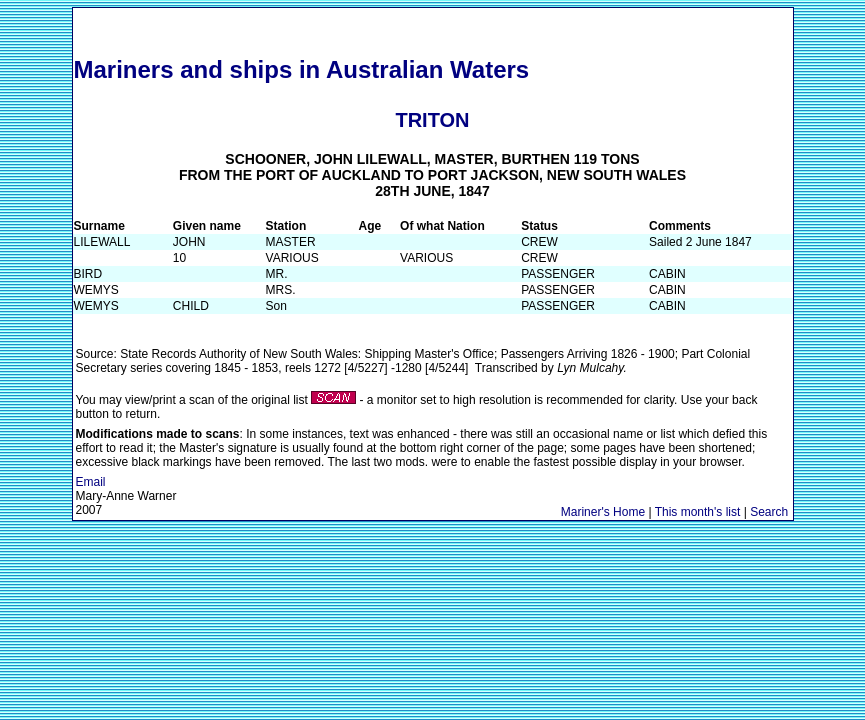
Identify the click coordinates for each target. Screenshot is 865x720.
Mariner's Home (603, 512)
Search (769, 512)
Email (91, 482)
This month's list (698, 512)
